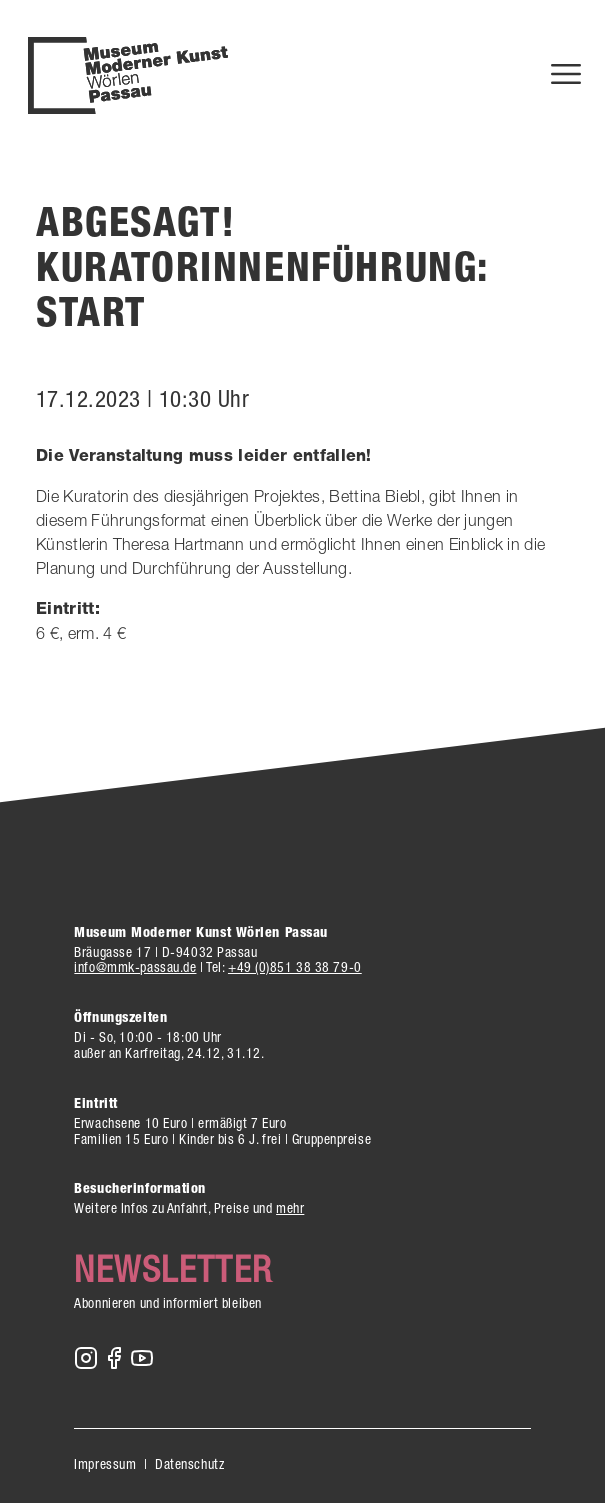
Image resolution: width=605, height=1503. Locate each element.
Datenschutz (189, 1464)
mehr (290, 1208)
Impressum (105, 1464)
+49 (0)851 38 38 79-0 (295, 967)
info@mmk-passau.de (135, 967)
